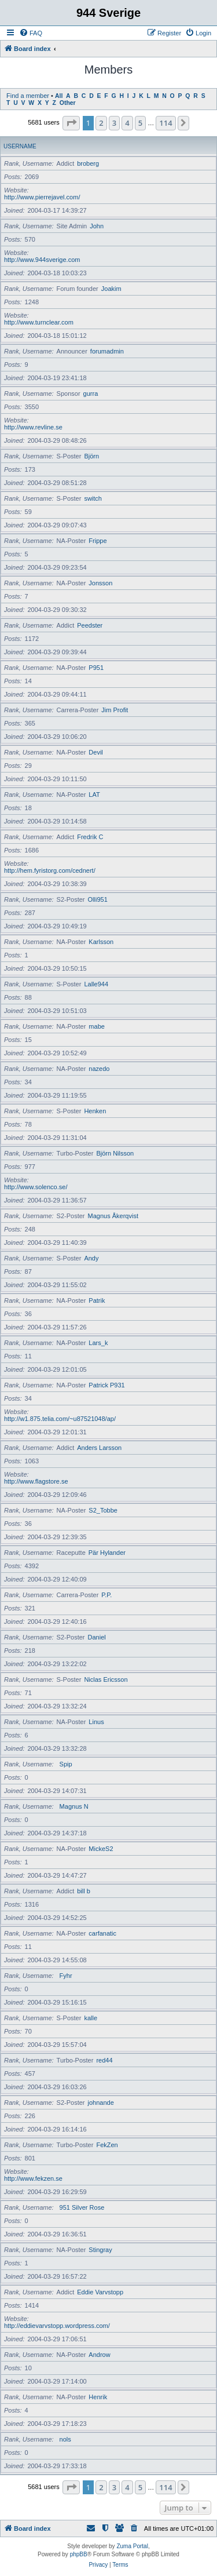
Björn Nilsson (115, 1153)
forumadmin (107, 351)
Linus (96, 1721)
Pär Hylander (107, 1552)
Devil (95, 752)
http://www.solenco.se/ (35, 1186)
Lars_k (98, 1342)
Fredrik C (90, 836)
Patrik (97, 1300)
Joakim (111, 288)
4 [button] (127, 123)
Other (68, 103)
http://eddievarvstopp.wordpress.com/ (57, 2325)
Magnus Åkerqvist (113, 1215)
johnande (101, 2102)
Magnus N (74, 1806)
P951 (96, 667)
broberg (88, 163)
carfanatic (102, 1933)
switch (93, 498)
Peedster (89, 625)
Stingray (100, 2249)
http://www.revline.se (33, 427)
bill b (83, 1891)
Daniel (97, 1637)
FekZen (106, 2144)
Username (19, 146)
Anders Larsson (99, 1447)
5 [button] (140, 123)
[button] (71, 123)
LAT (94, 794)
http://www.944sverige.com (42, 259)
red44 (104, 2060)
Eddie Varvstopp (100, 2292)
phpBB (78, 2554)
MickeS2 (101, 1848)
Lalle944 (96, 984)
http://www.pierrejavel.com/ (42, 197)
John (97, 226)
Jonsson (100, 583)
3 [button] (114, 123)
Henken (95, 1110)
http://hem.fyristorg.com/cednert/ (49, 870)
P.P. (106, 1594)
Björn (91, 456)
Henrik (98, 2396)
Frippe (97, 540)
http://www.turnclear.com (38, 322)
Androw (99, 2354)
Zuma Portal (132, 2546)
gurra (90, 393)
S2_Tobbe (103, 1510)
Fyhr (66, 1975)
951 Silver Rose (82, 2207)
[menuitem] (30, 33)
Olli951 (98, 899)
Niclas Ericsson (105, 1679)
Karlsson (101, 941)
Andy (91, 1258)
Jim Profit (114, 709)
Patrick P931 (106, 1385)
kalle (90, 2017)
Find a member (27, 95)
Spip (66, 1764)
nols (65, 2439)
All (58, 96)
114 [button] (165, 123)
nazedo (99, 1068)
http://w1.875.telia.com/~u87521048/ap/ (60, 1418)
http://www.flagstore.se (36, 1481)
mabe (97, 1026)
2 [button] (101, 123)
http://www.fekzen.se (33, 2178)
